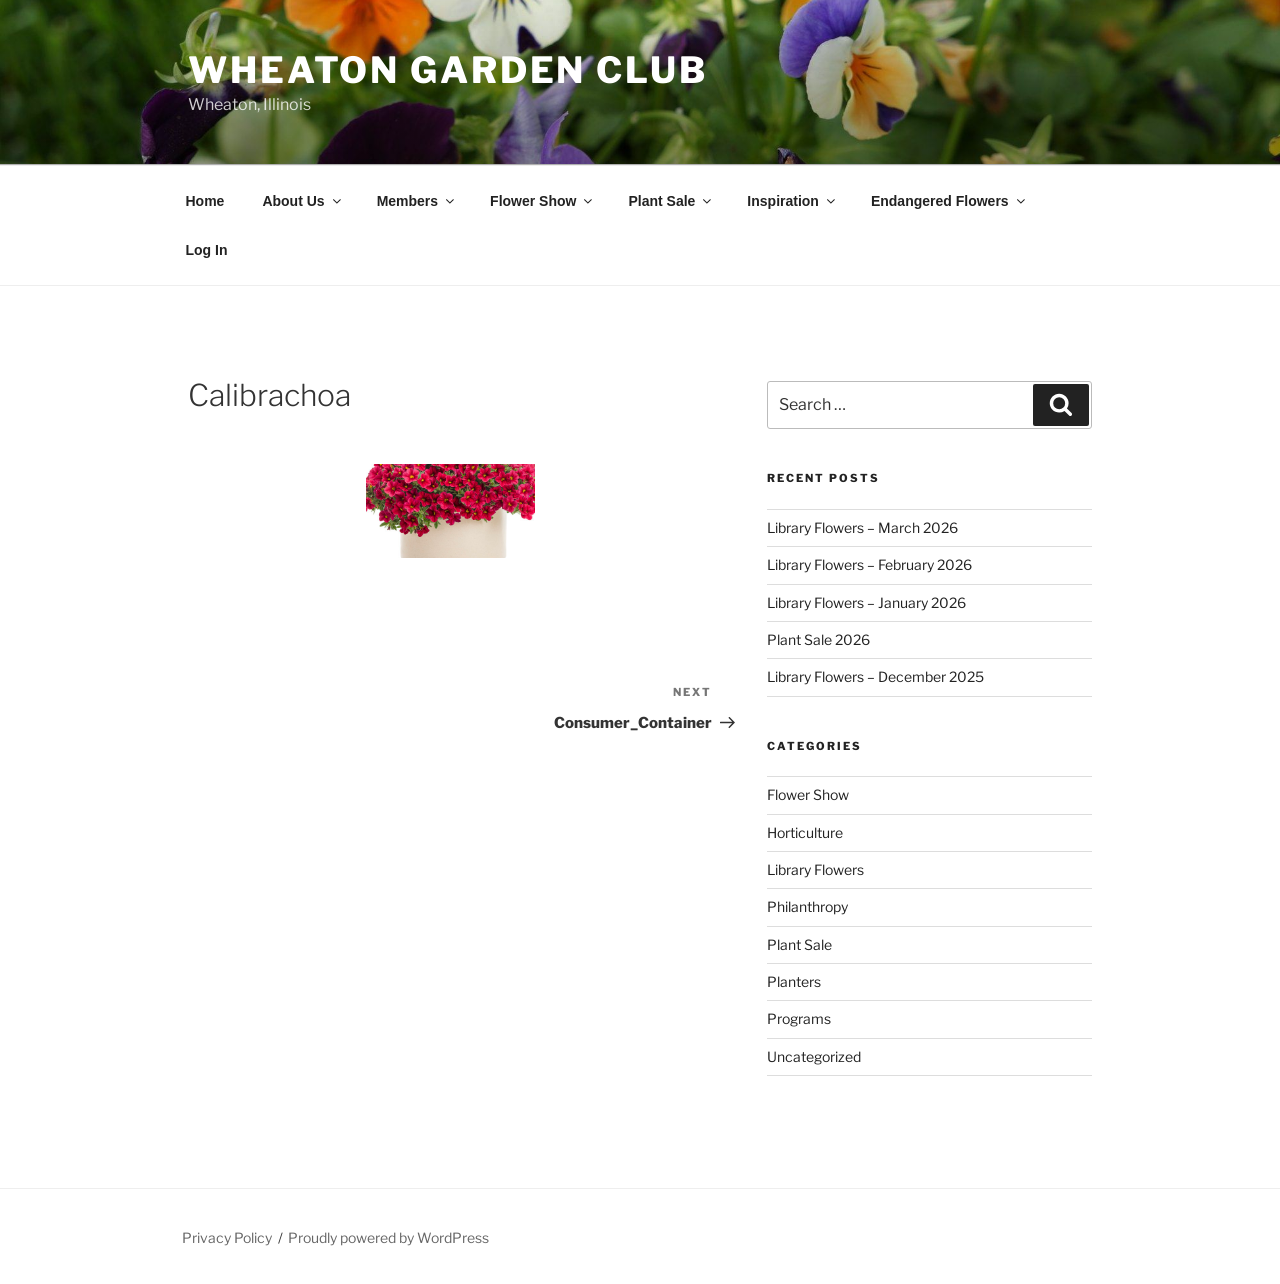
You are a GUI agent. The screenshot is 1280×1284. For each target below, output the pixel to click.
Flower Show (542, 201)
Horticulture (805, 832)
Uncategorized (814, 1056)
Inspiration (792, 201)
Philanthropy (807, 906)
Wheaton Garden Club (448, 70)
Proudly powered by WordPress (388, 1237)
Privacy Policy (227, 1237)
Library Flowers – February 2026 (869, 564)
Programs (799, 1018)
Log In (207, 250)
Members (417, 201)
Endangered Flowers (949, 201)
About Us (302, 201)
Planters (794, 981)
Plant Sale (671, 201)
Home (205, 201)
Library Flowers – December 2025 (875, 676)
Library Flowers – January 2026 (866, 602)
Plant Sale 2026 (818, 639)
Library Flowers (815, 869)
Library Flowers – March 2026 (862, 527)
